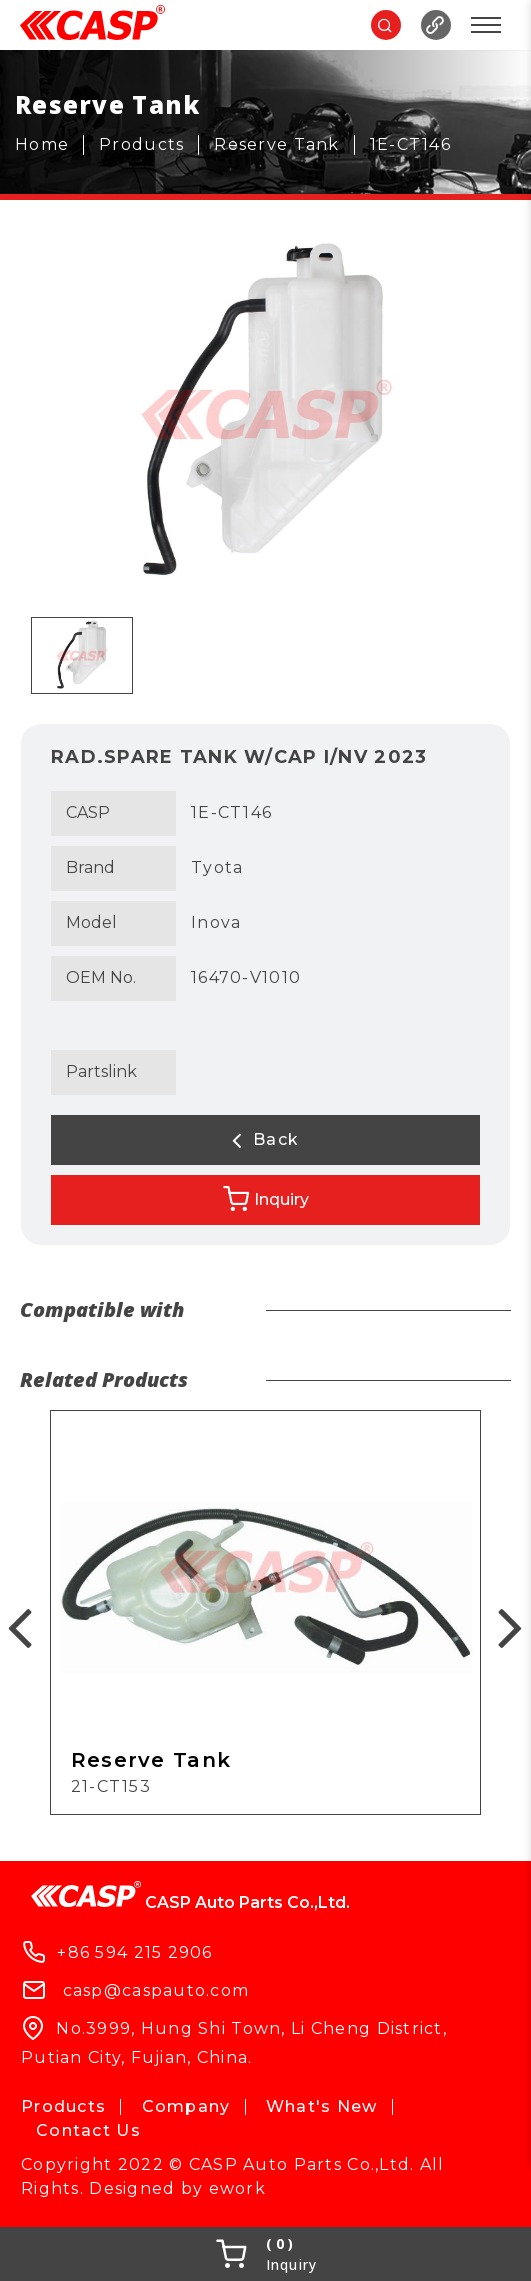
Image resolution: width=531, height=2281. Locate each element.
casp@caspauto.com (156, 1990)
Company (186, 2106)
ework (237, 2188)
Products (63, 2106)
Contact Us (88, 2130)
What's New (322, 2106)
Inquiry (266, 1199)
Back (266, 1140)
